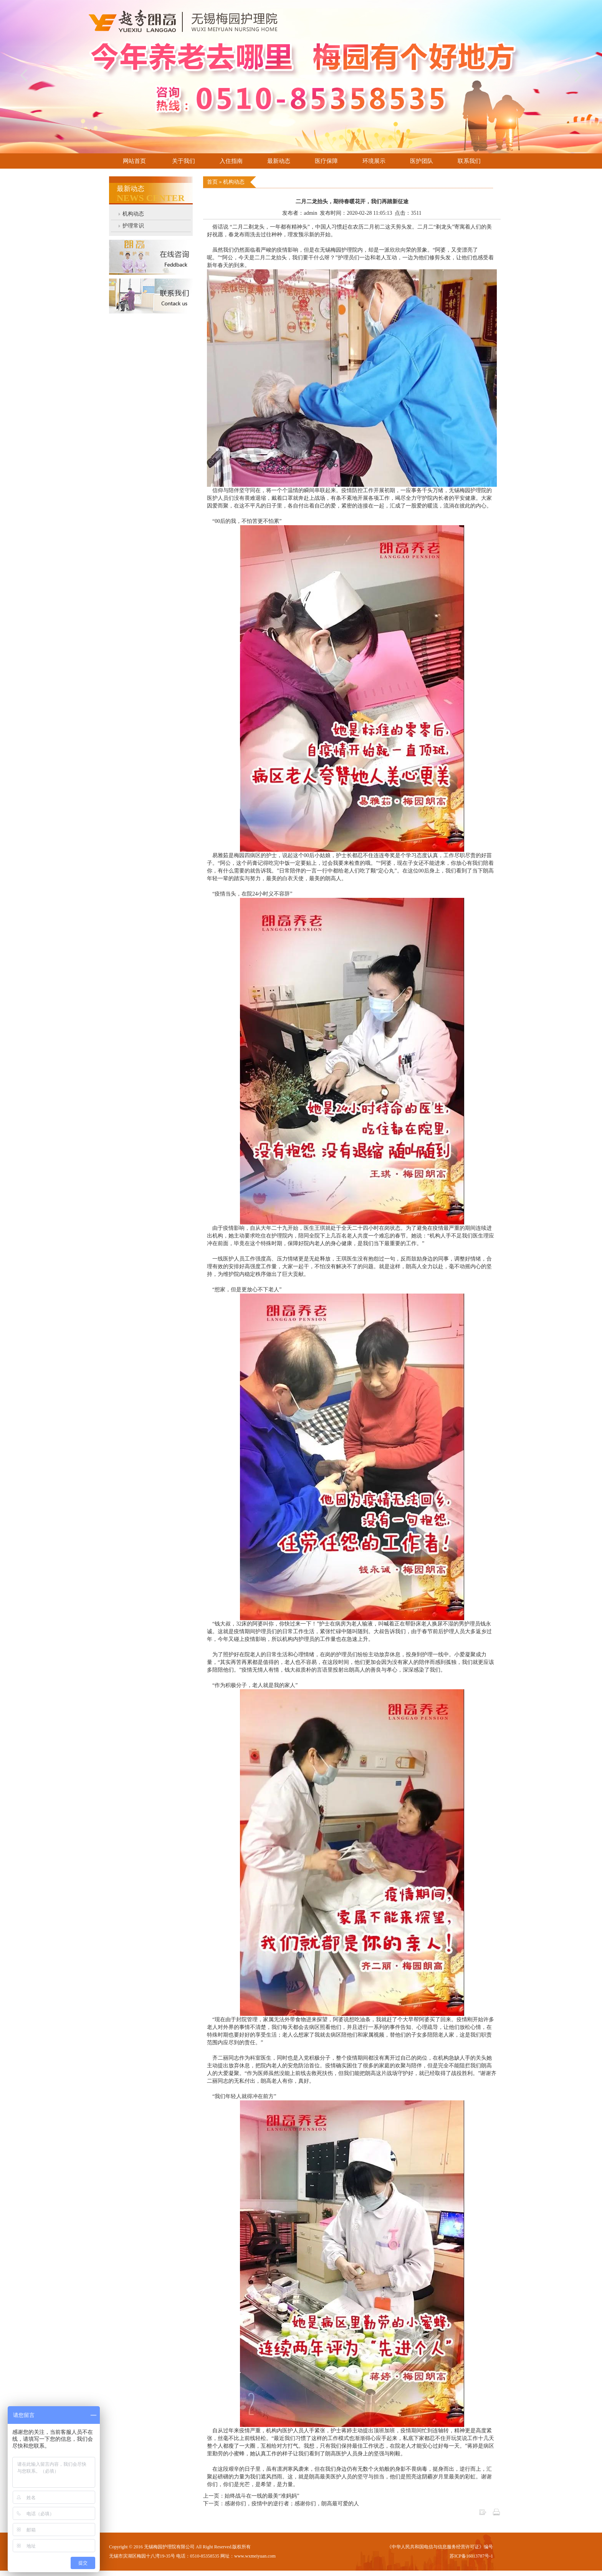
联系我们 (469, 161)
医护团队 (421, 161)
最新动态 (278, 161)
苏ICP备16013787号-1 (471, 2556)
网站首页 (134, 161)
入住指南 (231, 161)
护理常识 (133, 226)
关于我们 (183, 161)
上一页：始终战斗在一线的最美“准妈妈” (251, 2496)
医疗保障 (326, 161)
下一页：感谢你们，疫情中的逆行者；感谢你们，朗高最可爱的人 (281, 2503)
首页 (213, 182)
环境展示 (373, 161)
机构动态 (133, 214)
